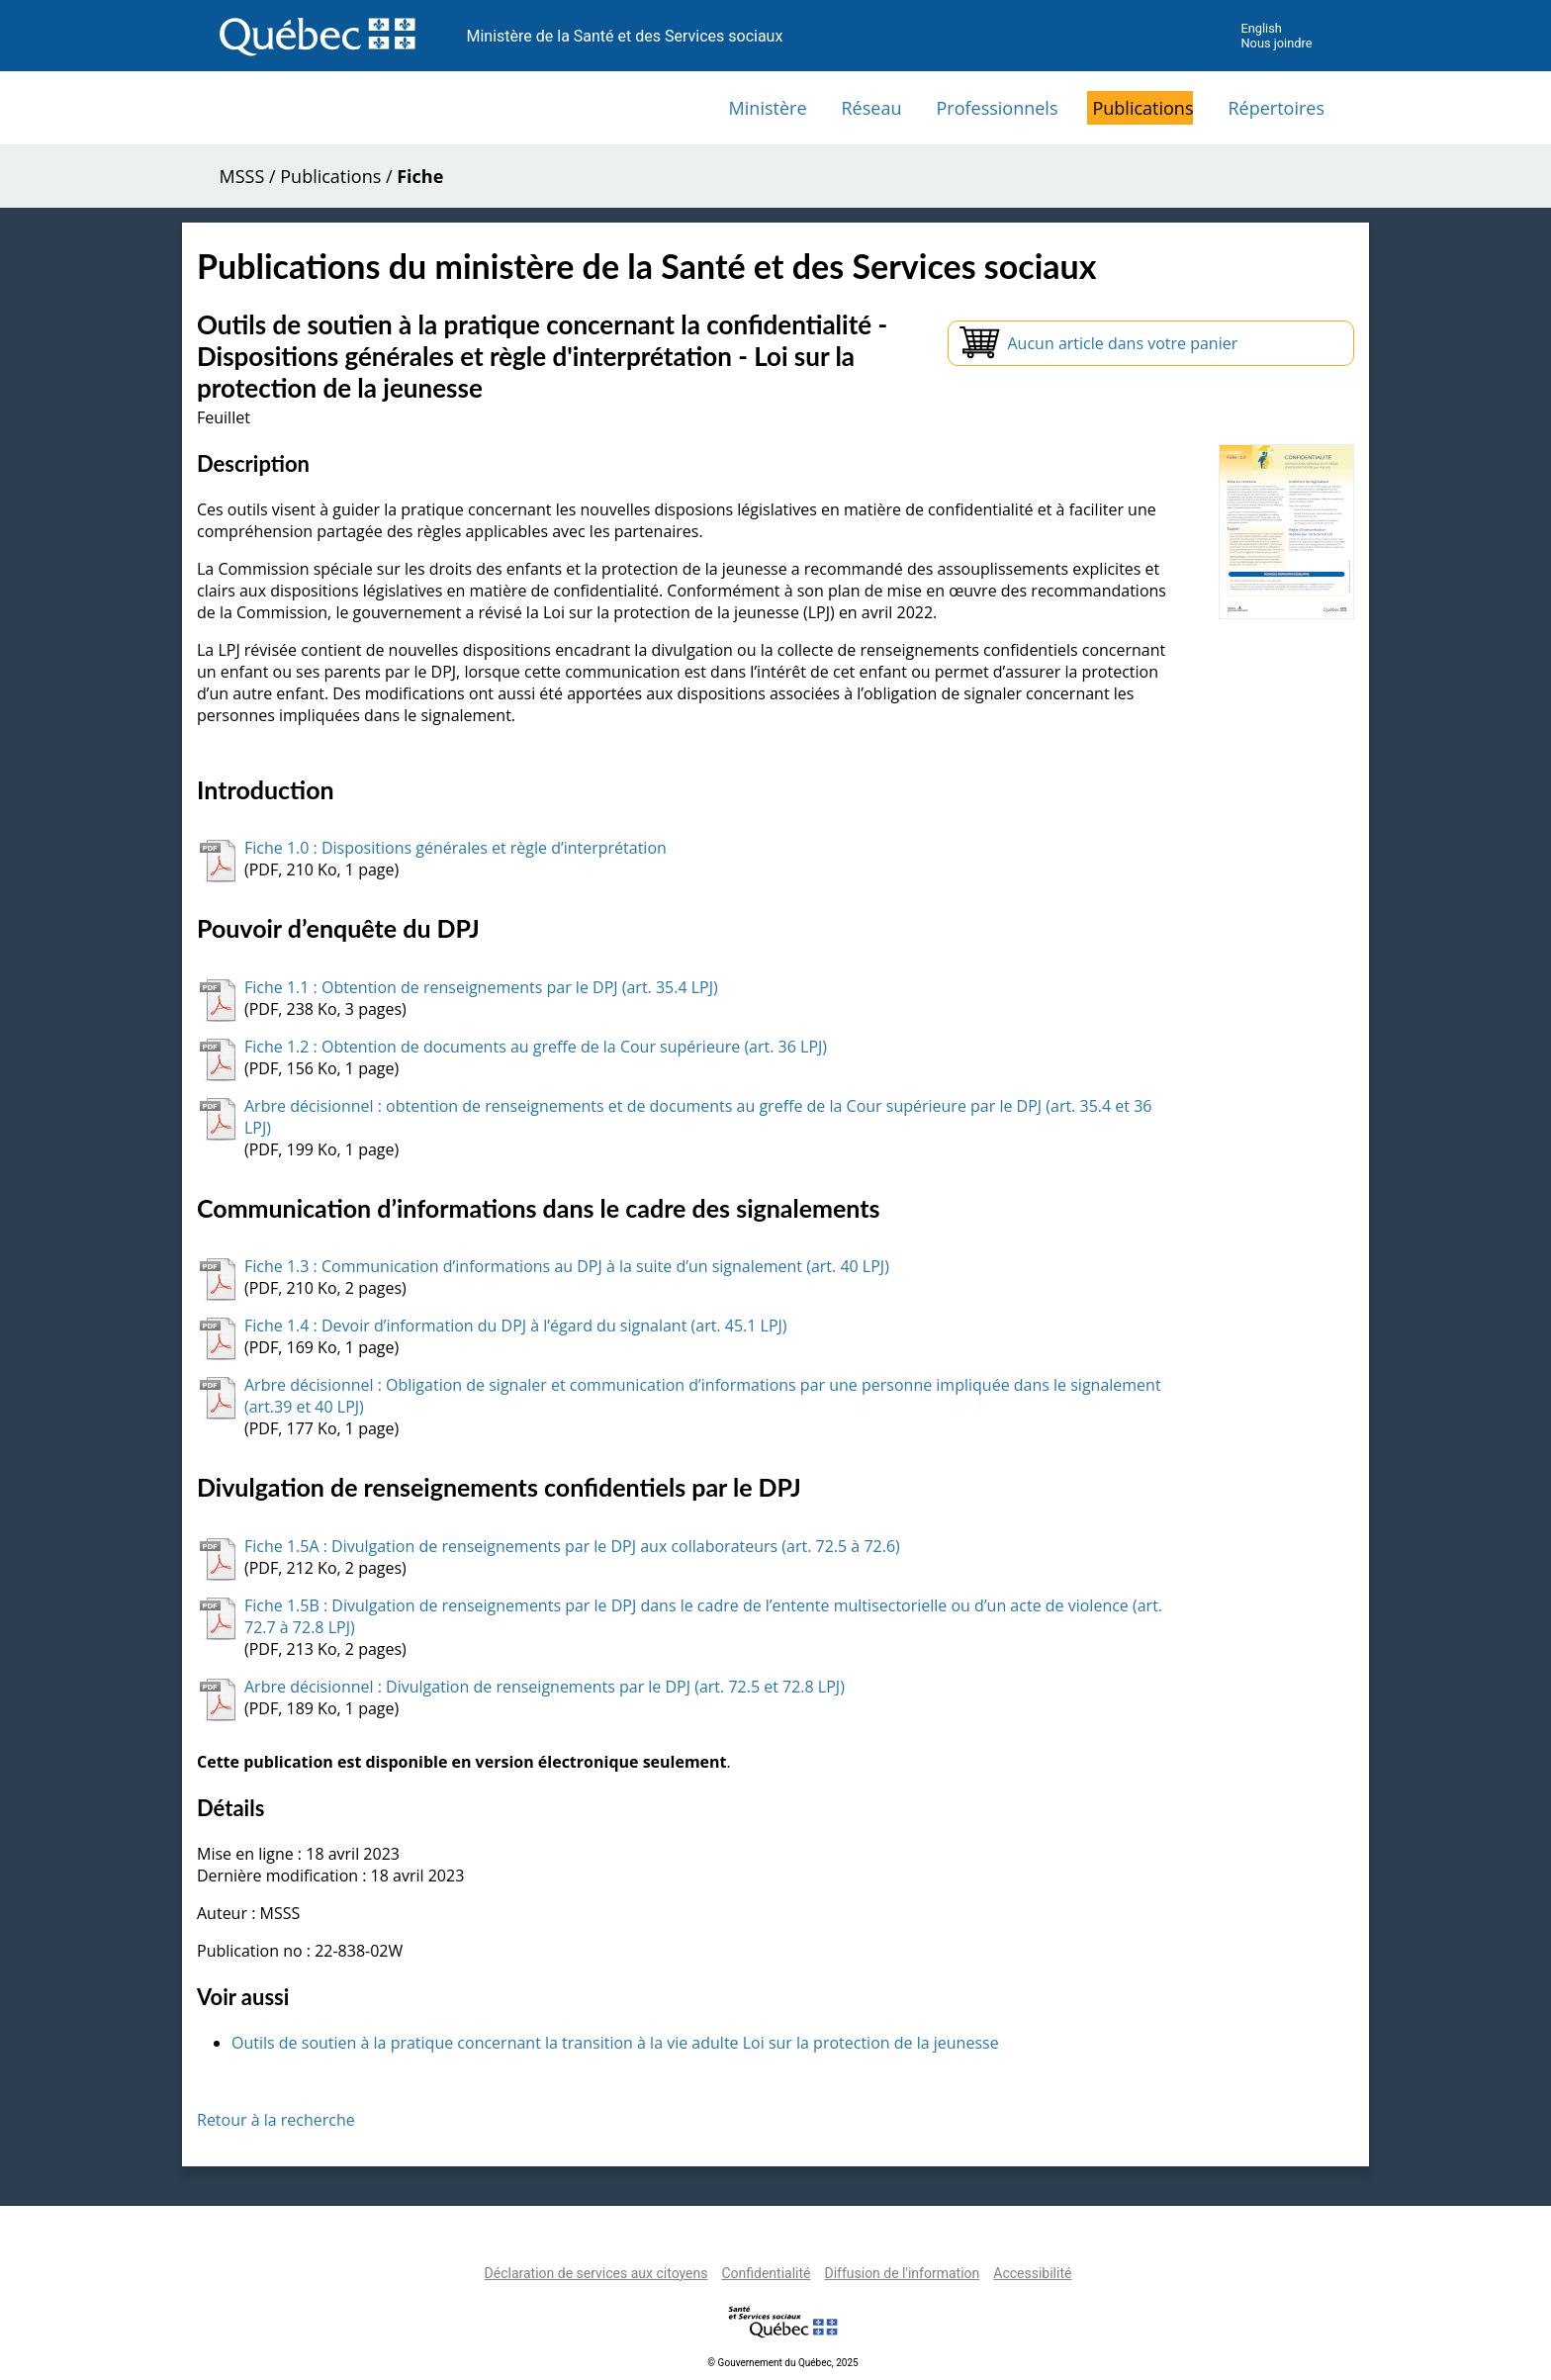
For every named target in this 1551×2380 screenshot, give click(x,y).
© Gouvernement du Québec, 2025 (782, 2362)
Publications (1142, 108)
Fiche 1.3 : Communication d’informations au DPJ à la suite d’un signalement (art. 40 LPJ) (566, 1266)
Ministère (768, 108)
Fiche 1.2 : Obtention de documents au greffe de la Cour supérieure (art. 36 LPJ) (535, 1046)
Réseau (872, 108)
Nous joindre (1276, 43)
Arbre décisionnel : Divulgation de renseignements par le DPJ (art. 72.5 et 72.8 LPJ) (544, 1686)
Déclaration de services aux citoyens (596, 2273)
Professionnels (996, 108)
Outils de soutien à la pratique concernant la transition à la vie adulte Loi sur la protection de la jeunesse (615, 2043)
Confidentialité (765, 2273)
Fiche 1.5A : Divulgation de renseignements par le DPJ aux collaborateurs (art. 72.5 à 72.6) (572, 1546)
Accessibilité (1032, 2273)
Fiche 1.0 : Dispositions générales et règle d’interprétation (455, 848)
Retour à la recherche (276, 2120)
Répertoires (1276, 108)
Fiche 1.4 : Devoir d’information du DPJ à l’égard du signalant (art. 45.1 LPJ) (515, 1325)
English (1260, 28)
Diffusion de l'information (901, 2273)
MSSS (242, 176)
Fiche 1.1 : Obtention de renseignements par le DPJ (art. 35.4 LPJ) (481, 987)
